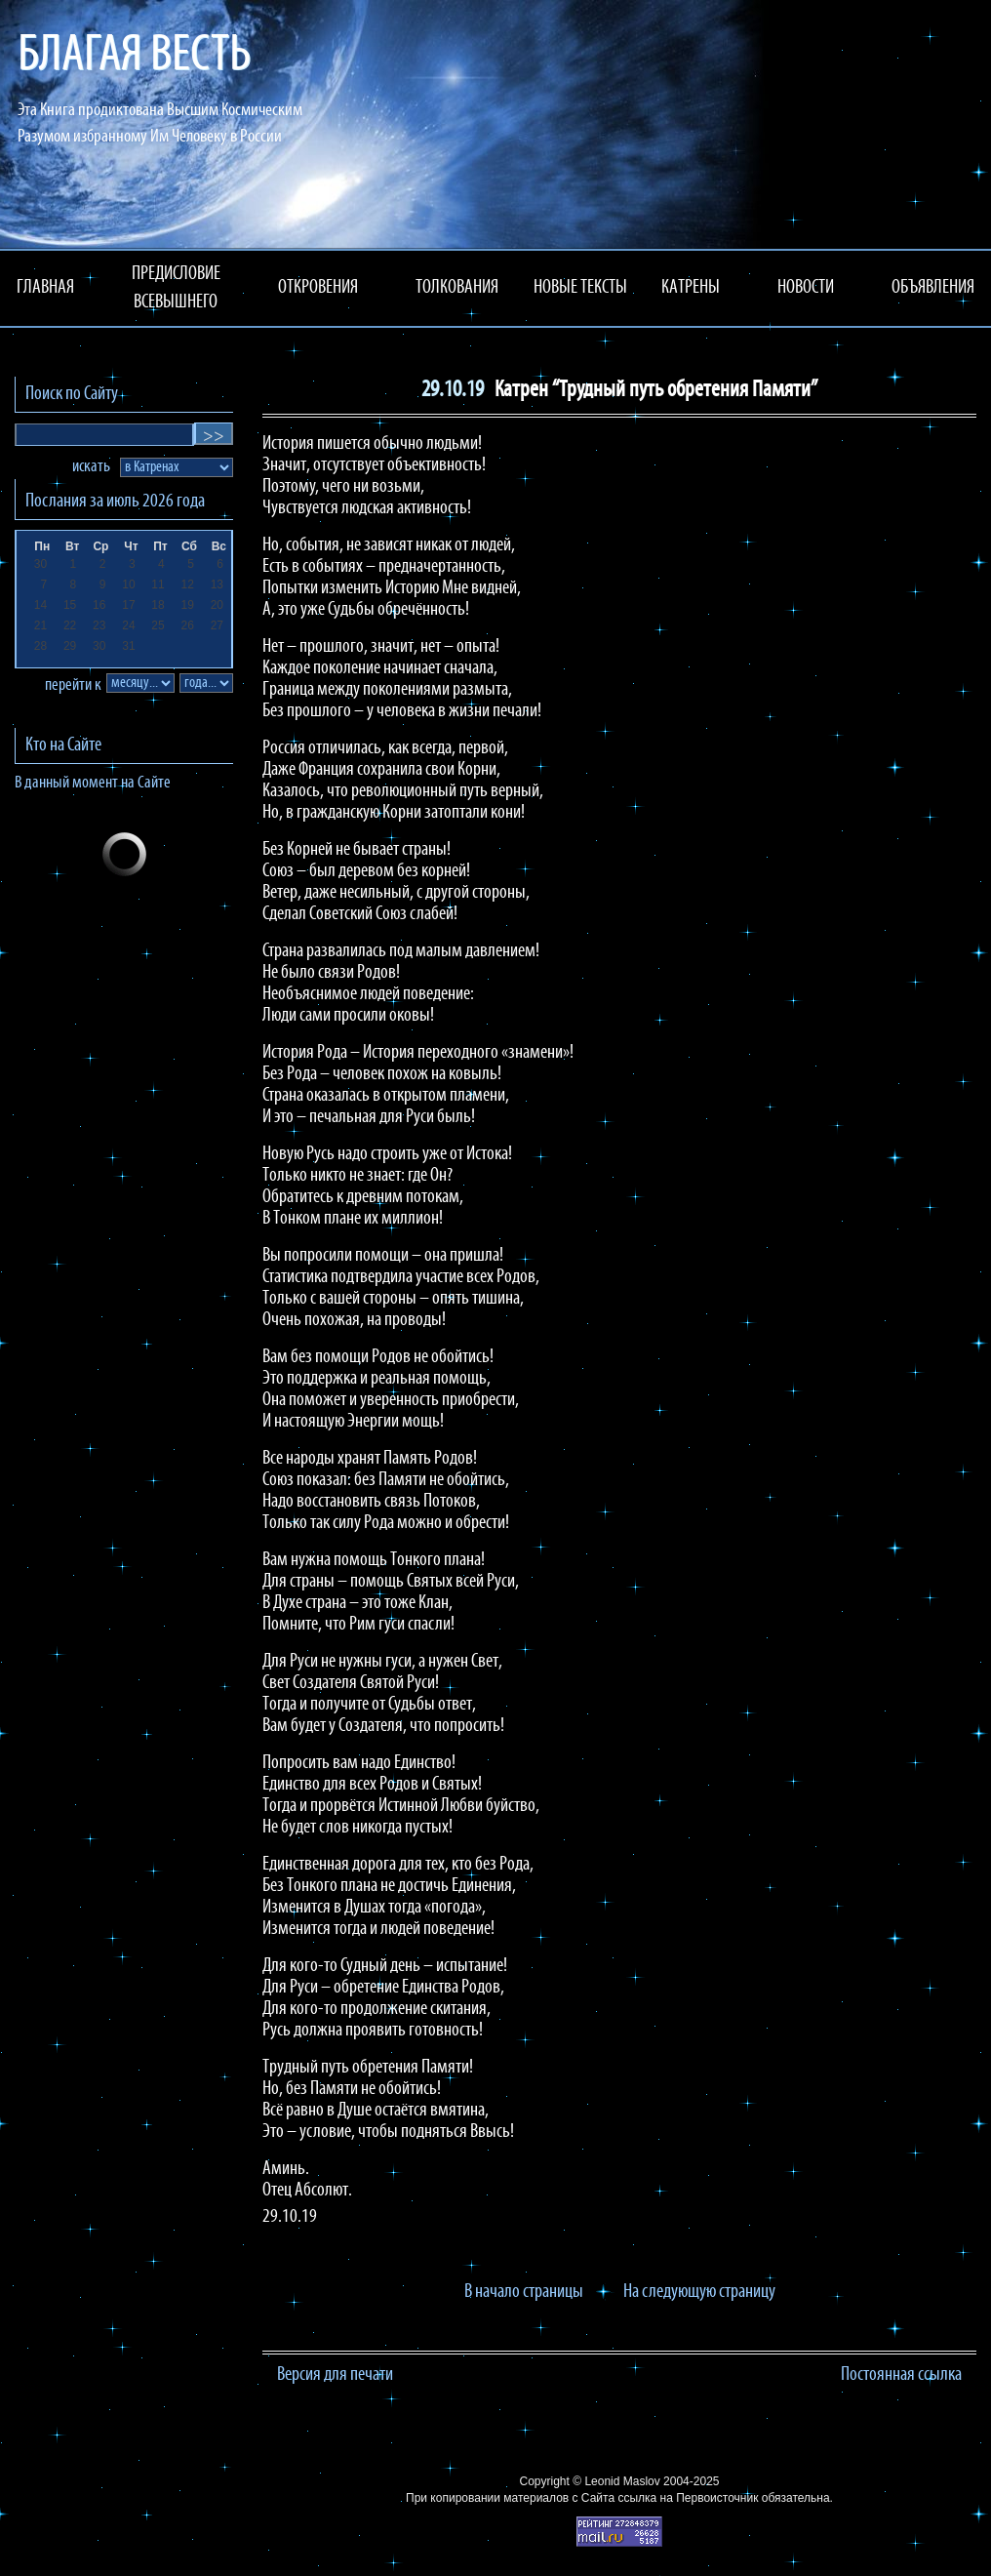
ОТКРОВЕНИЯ (318, 288)
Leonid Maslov (621, 2481)
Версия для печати (335, 2375)
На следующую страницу (699, 2292)
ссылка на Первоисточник (687, 2498)
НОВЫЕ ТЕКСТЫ (580, 288)
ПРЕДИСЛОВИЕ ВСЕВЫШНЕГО (176, 288)
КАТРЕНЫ (690, 288)
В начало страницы (523, 2292)
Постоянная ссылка (901, 2375)
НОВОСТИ (805, 288)
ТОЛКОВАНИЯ (457, 288)
